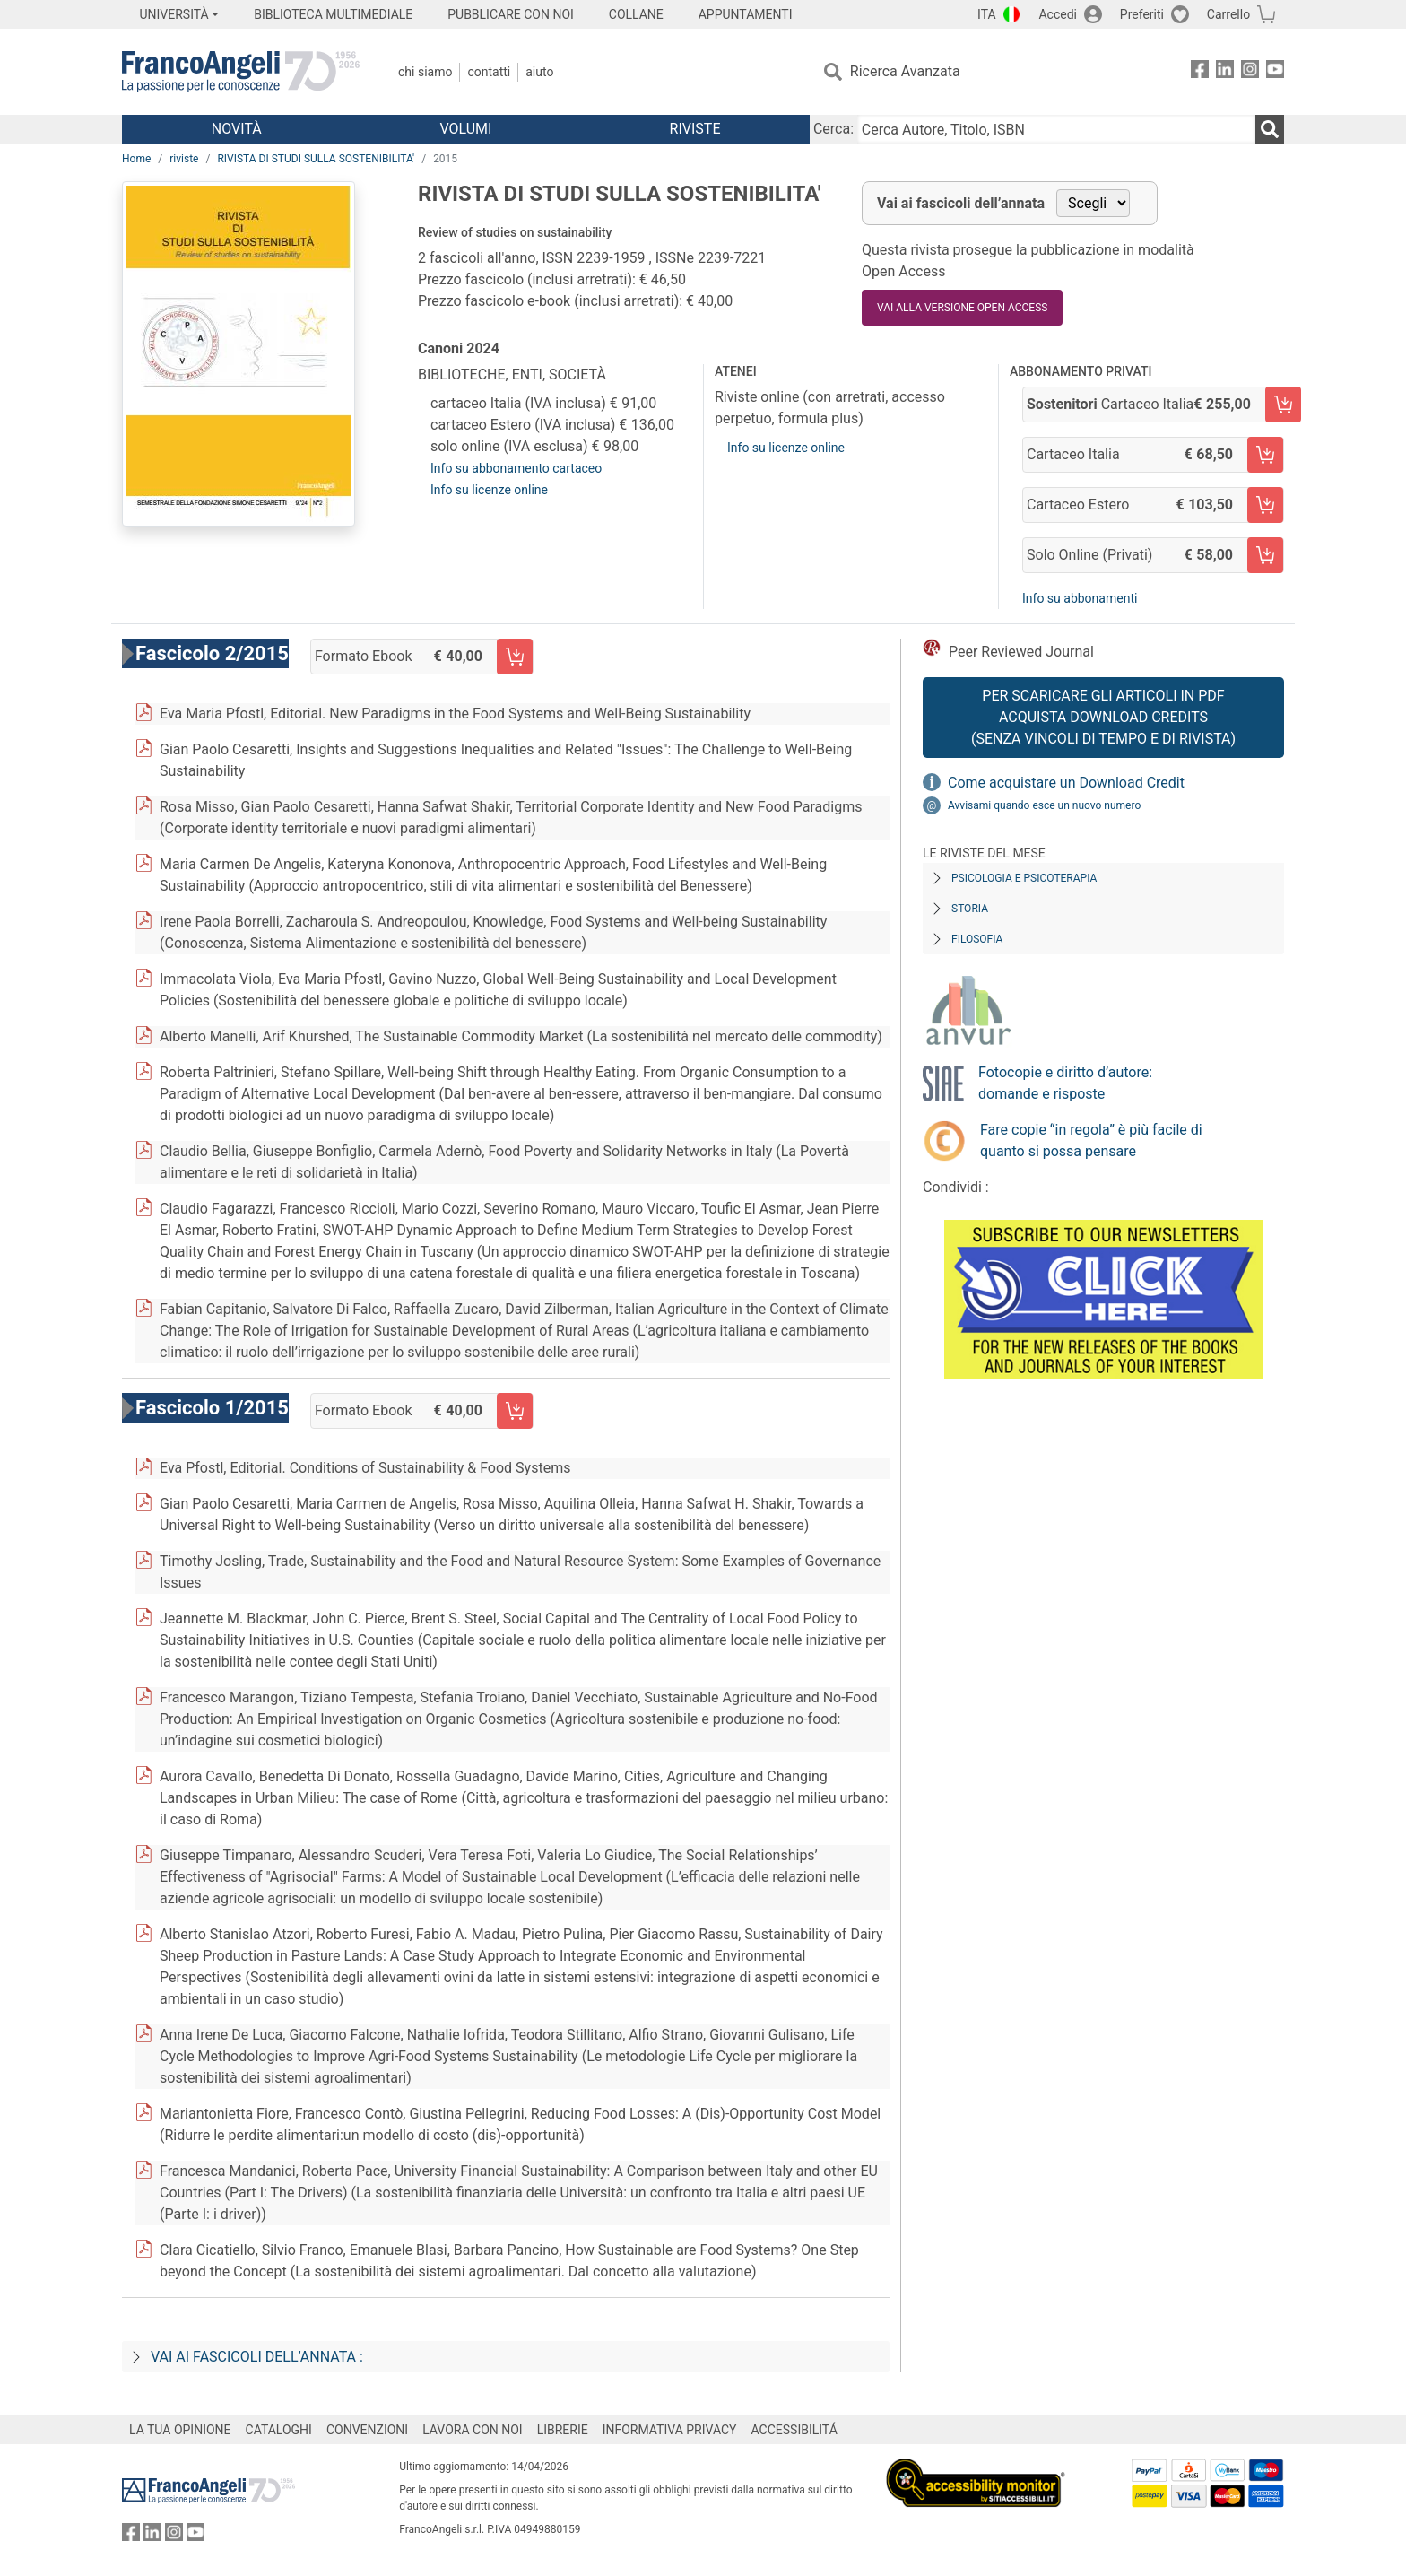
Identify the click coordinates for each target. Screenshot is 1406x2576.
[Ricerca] (1269, 129)
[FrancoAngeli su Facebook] (1200, 72)
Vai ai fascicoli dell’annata (961, 203)
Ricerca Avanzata (905, 71)
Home (136, 158)
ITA (986, 14)
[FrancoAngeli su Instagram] (1250, 72)
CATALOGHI (279, 2430)
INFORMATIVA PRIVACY (670, 2430)
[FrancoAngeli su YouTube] (1275, 72)
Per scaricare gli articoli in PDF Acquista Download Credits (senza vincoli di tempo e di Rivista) (1103, 717)
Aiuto (539, 72)
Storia (969, 908)
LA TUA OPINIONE (180, 2430)
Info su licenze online (489, 490)
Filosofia (976, 939)
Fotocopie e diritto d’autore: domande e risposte (1065, 1083)
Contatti (488, 72)
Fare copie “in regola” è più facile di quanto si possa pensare (1091, 1140)
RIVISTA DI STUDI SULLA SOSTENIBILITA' (315, 158)
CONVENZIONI (367, 2430)
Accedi (1057, 14)
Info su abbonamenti (1079, 598)
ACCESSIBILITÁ (794, 2430)
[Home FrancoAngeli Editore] (241, 72)
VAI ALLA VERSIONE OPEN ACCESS (962, 307)
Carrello (1228, 14)
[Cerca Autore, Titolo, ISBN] (1056, 129)
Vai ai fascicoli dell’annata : (257, 2356)
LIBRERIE (562, 2430)
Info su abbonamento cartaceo (516, 468)
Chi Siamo (425, 72)
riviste (183, 158)
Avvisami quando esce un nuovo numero (1044, 805)
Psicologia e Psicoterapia (1024, 878)
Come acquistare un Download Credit (1066, 782)
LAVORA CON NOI (472, 2430)
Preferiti (1142, 14)
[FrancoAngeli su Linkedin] (1225, 72)
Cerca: (833, 128)
